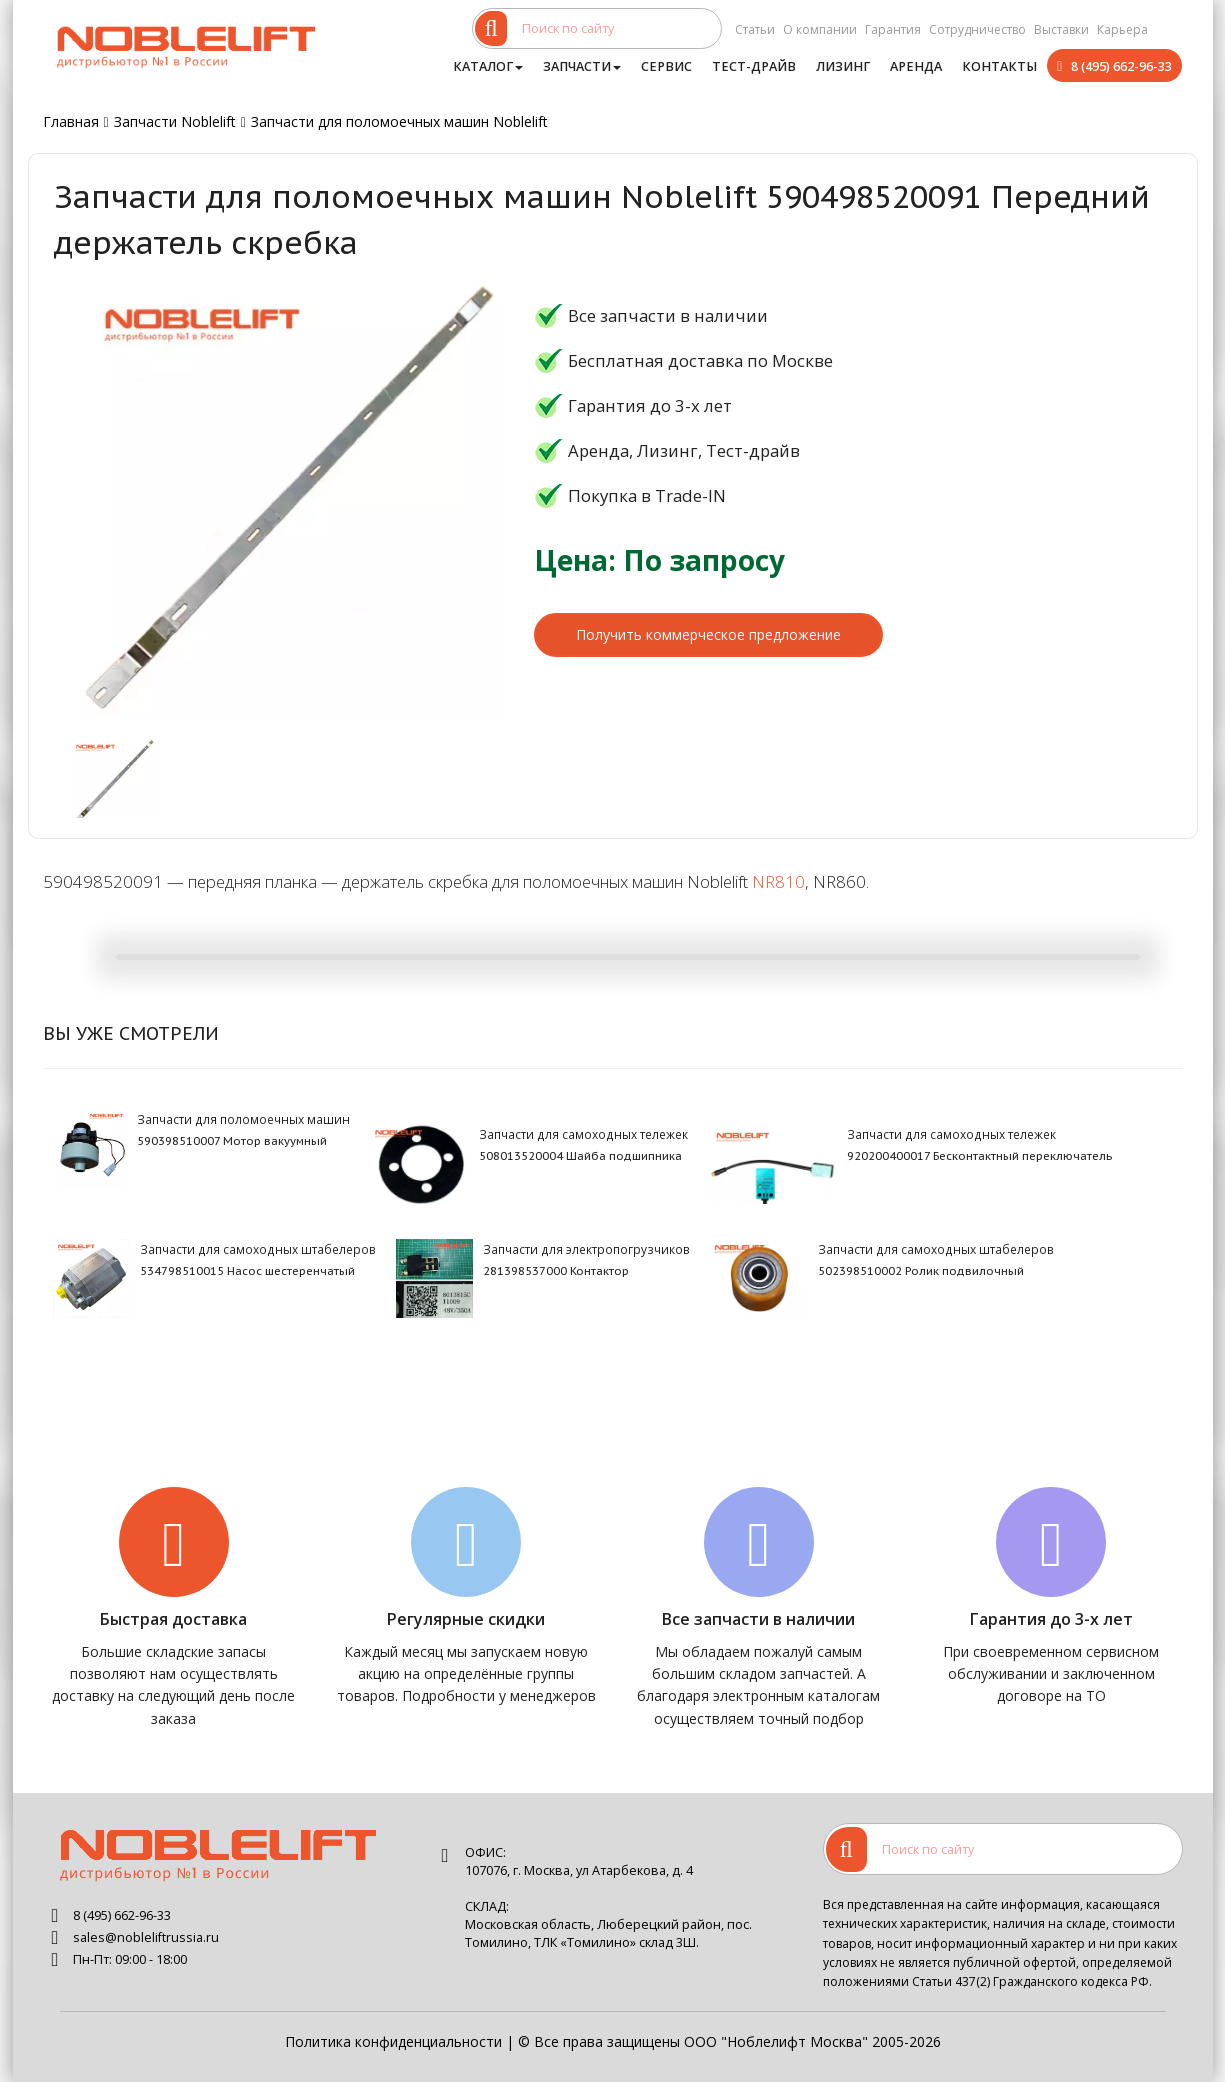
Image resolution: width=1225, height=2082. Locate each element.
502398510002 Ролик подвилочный (921, 1271)
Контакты (999, 66)
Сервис (666, 66)
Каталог (488, 66)
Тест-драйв (754, 66)
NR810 (778, 881)
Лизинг (843, 66)
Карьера (1122, 29)
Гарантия (893, 29)
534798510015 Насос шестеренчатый (247, 1271)
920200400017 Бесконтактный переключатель (979, 1156)
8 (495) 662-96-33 (1121, 66)
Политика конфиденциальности (393, 2041)
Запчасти (582, 66)
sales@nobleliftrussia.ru (146, 1937)
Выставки (1061, 29)
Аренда (916, 66)
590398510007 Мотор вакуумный (232, 1141)
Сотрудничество (977, 29)
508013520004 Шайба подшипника (580, 1156)
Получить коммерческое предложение (708, 634)
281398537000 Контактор (556, 1271)
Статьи (755, 29)
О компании (820, 29)
